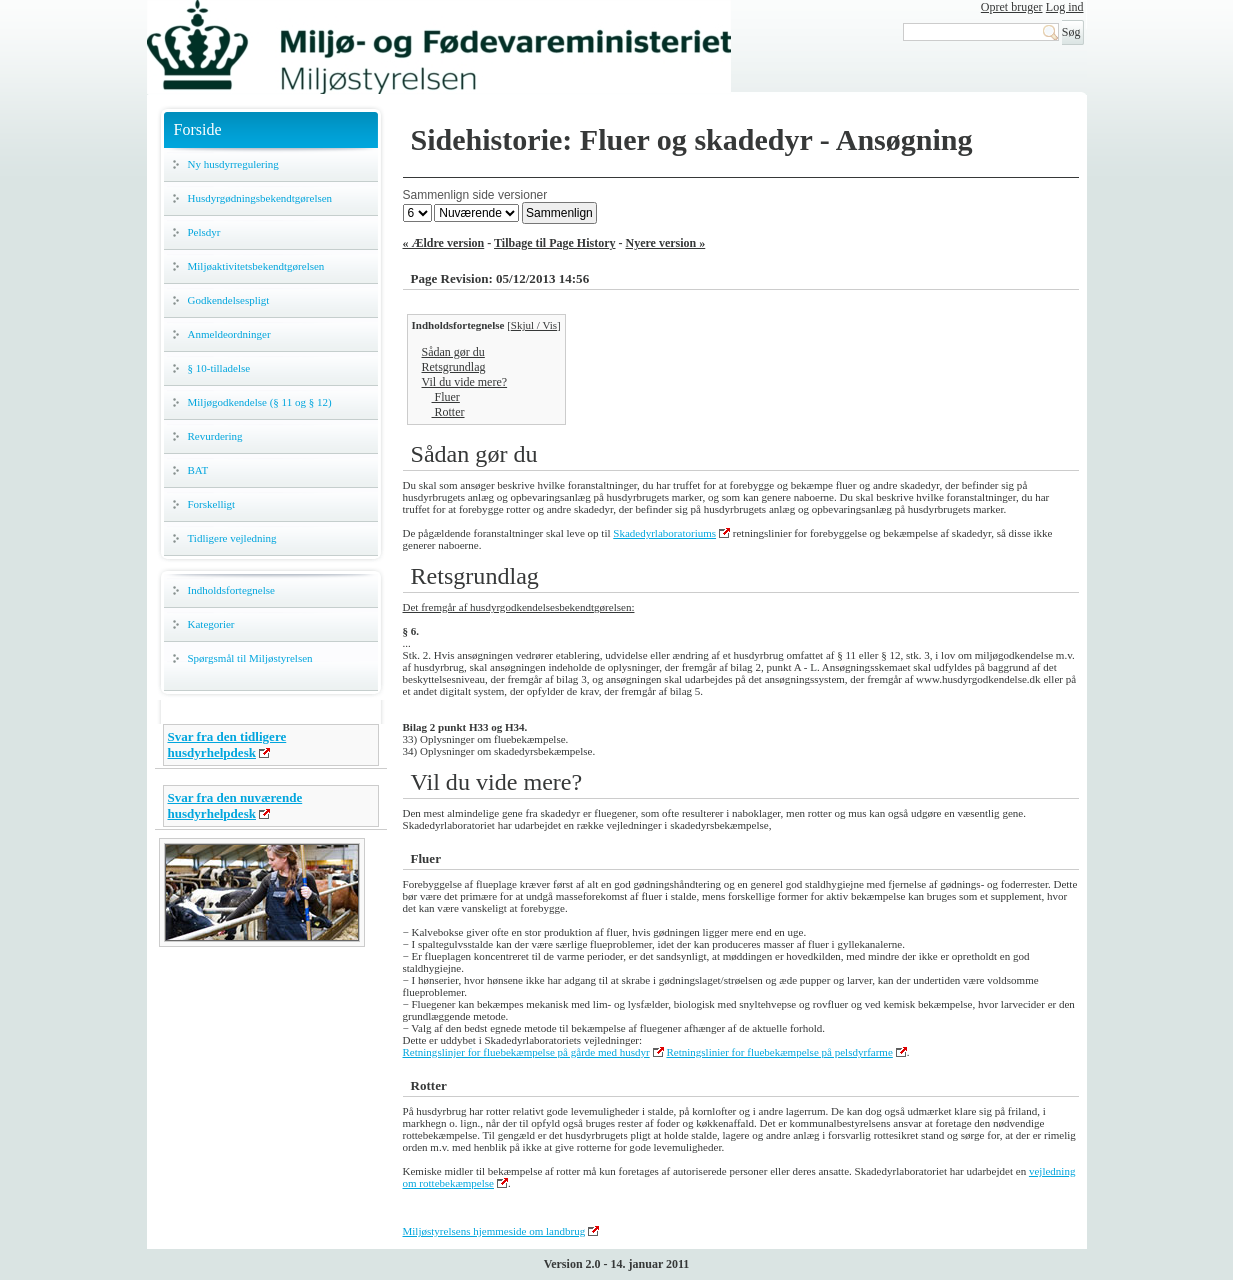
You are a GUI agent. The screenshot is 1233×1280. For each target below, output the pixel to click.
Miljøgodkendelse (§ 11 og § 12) (260, 402)
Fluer (446, 397)
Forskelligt (212, 504)
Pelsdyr (204, 232)
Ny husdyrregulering (233, 164)
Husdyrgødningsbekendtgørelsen (260, 198)
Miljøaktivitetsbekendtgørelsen (256, 266)
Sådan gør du (453, 352)
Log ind (1065, 7)
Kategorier (211, 624)
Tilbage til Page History (554, 243)
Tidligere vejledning (232, 538)
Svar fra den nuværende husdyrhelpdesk (235, 805)
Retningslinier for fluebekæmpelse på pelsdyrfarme (779, 1052)
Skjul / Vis (534, 325)
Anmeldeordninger (229, 334)
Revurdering (215, 436)
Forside (198, 129)
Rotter (448, 412)
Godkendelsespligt (229, 300)
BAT (198, 470)
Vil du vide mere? (465, 382)
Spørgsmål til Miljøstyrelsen (250, 658)
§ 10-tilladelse (219, 368)
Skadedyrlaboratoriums (664, 533)
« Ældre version (444, 243)
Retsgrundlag (454, 367)
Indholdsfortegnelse (231, 590)
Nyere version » (666, 243)
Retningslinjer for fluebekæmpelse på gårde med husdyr (526, 1052)
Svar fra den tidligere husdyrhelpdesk (227, 744)
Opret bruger (1012, 7)
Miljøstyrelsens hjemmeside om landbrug (494, 1231)
